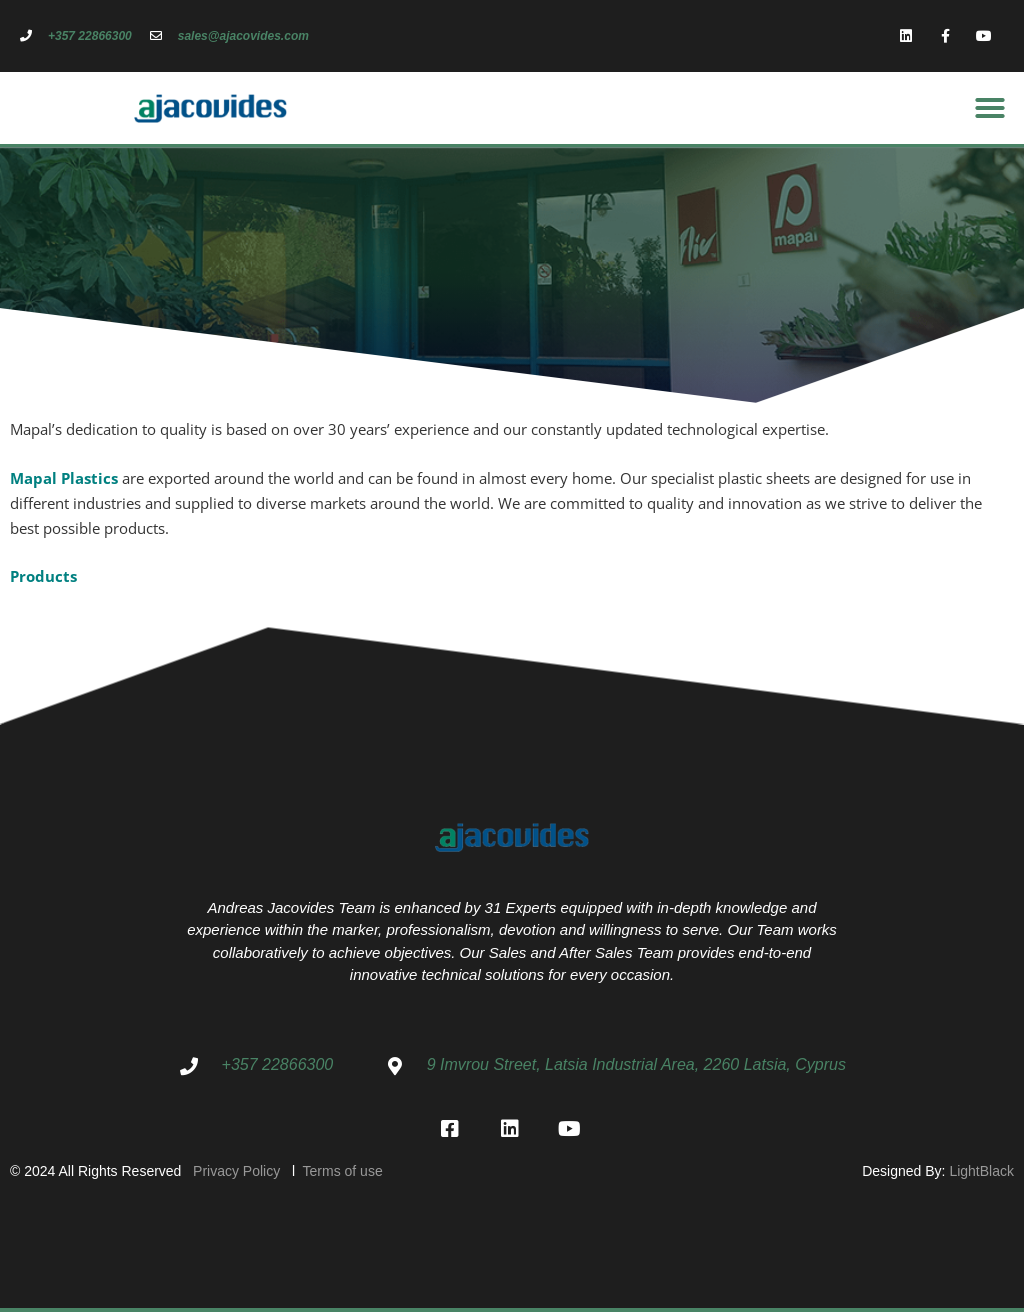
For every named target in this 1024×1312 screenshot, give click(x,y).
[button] (990, 108)
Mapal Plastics (64, 478)
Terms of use (341, 1171)
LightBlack (981, 1171)
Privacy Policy (242, 1171)
